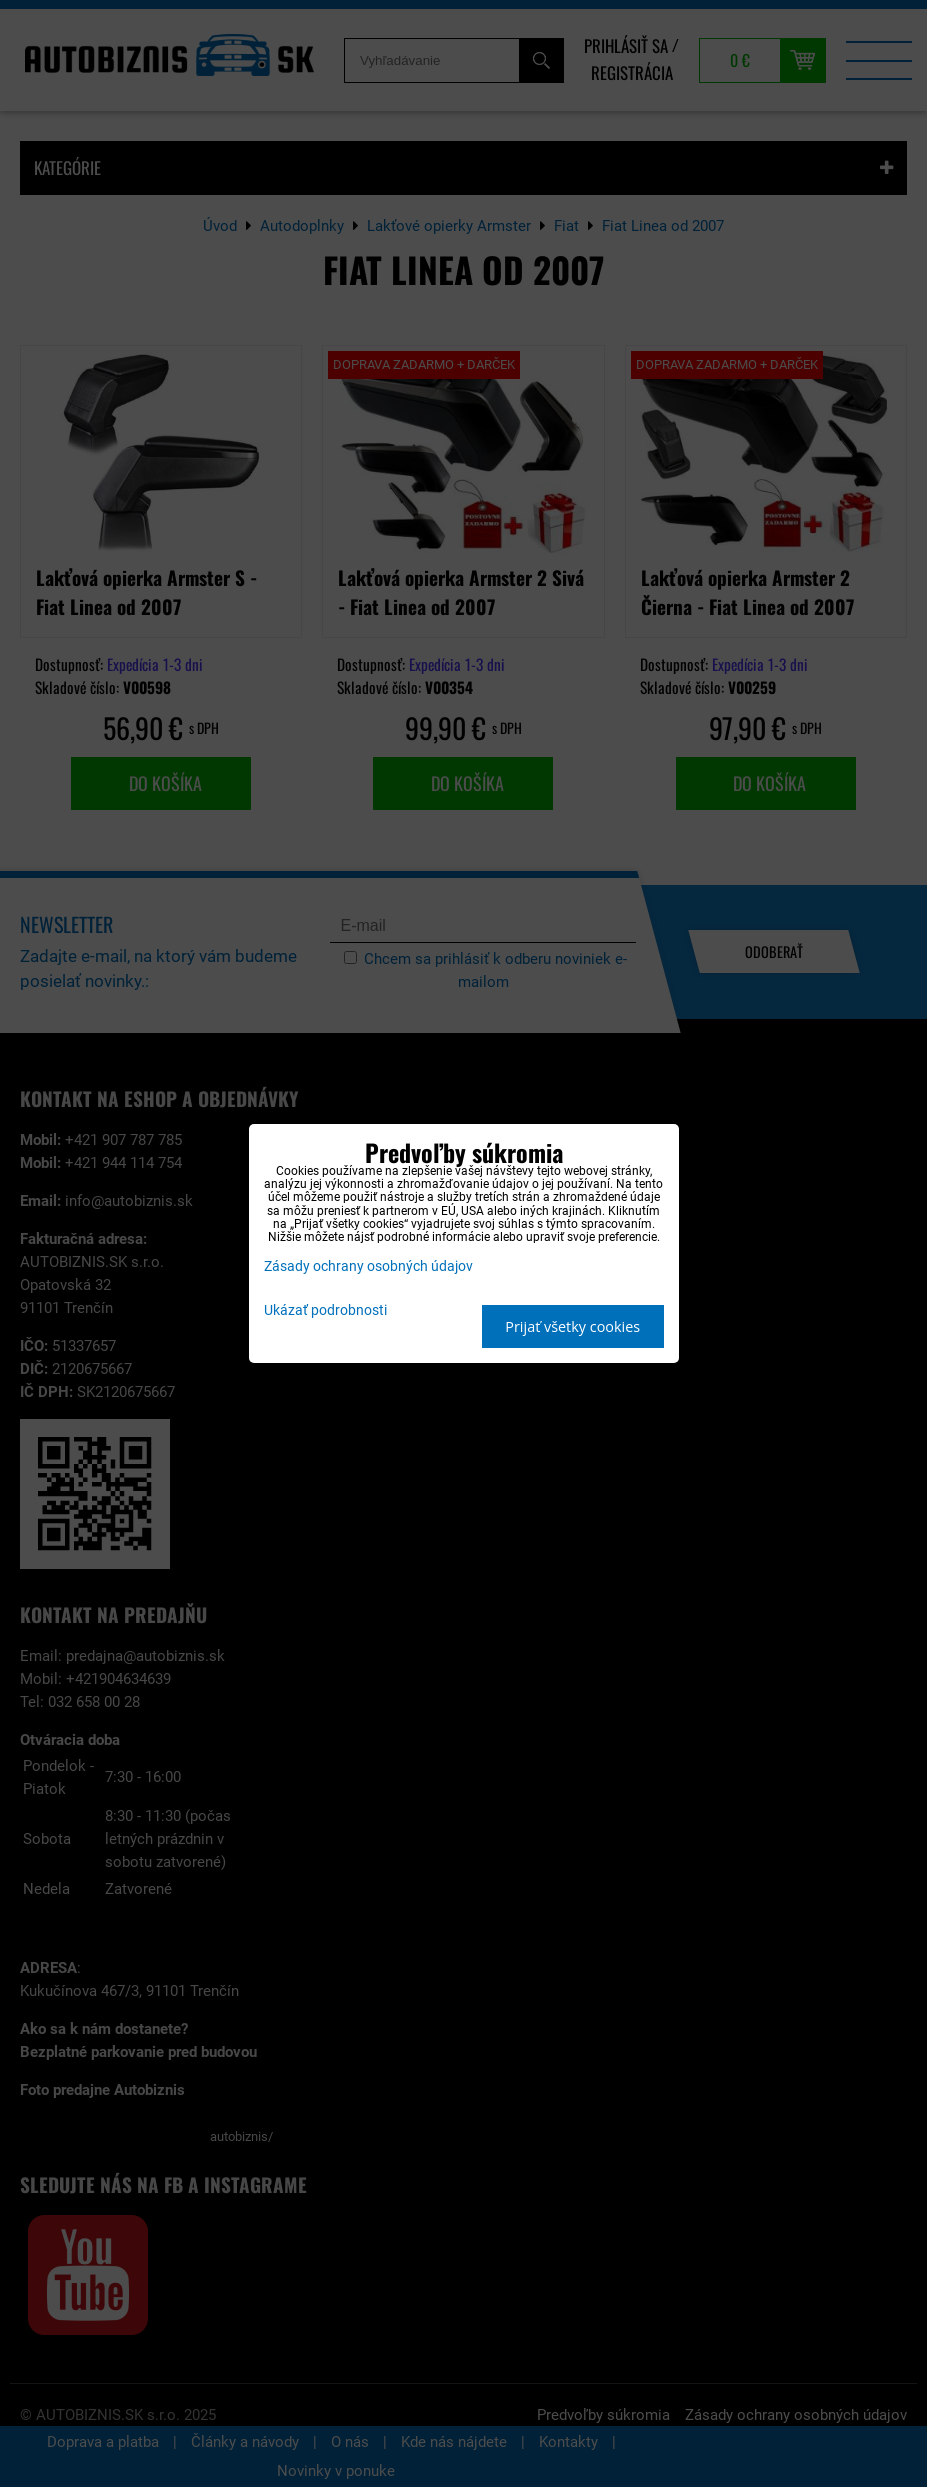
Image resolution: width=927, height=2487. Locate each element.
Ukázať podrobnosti (325, 1311)
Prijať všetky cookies (572, 1326)
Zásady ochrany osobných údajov (368, 1266)
